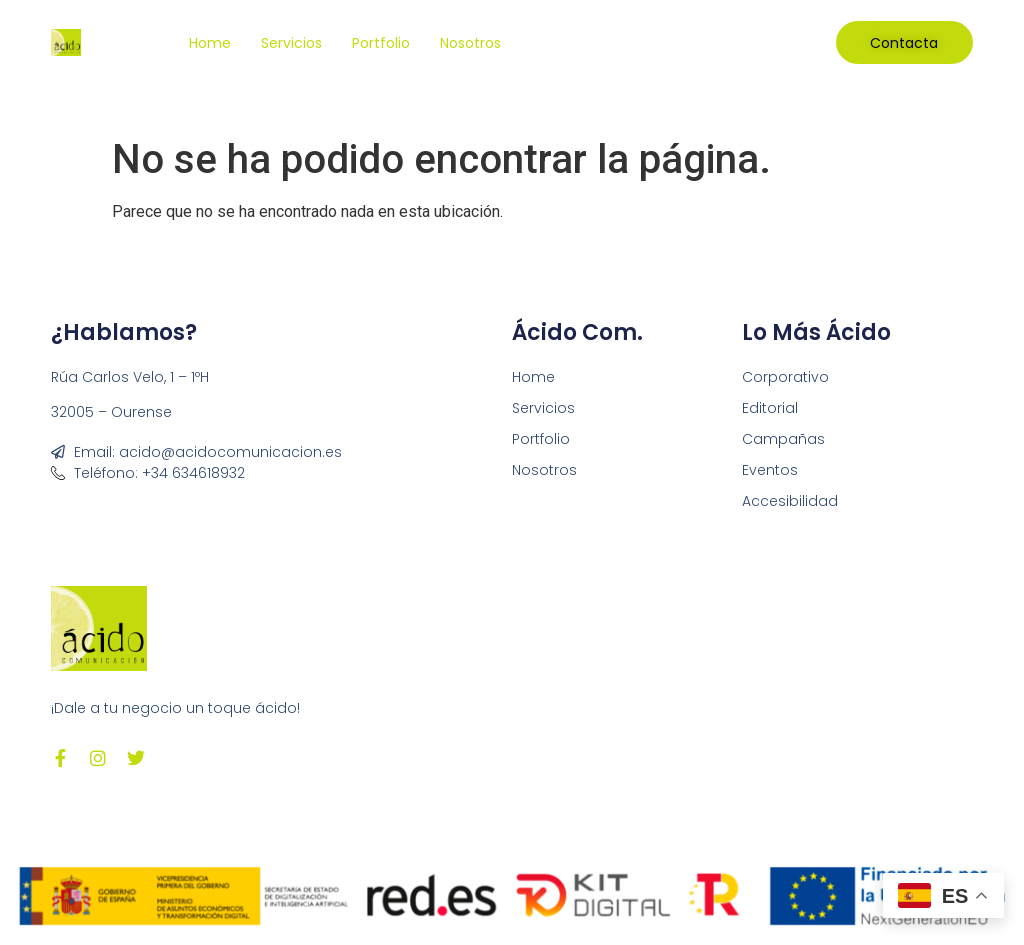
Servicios (291, 43)
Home (210, 43)
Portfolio (381, 43)
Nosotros (470, 43)
